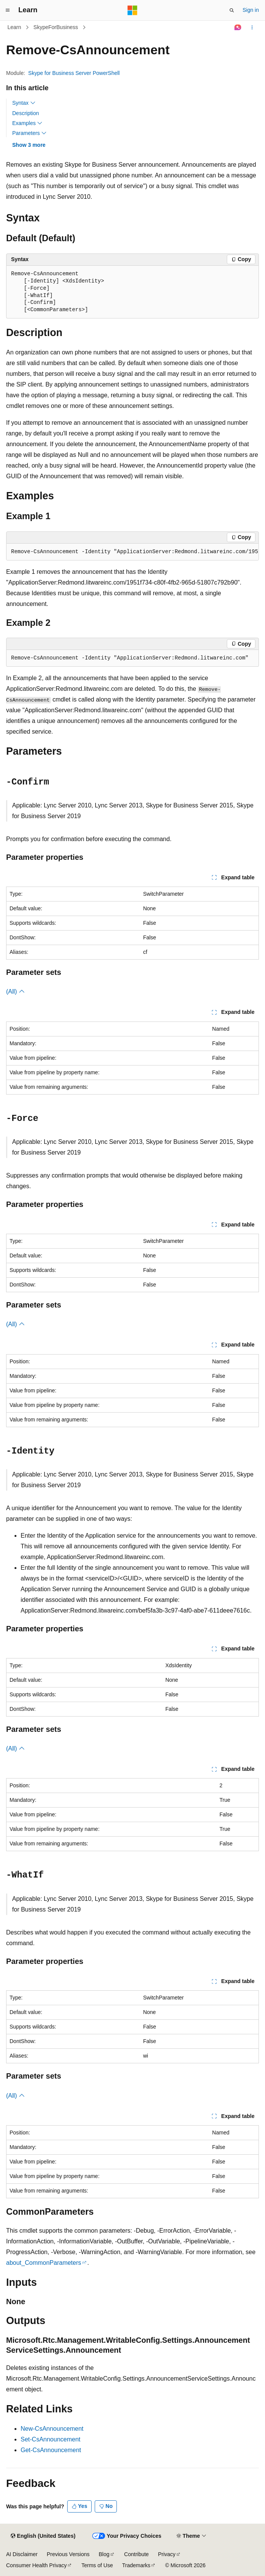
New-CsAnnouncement (52, 2428)
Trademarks (136, 2565)
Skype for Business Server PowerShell (74, 73)
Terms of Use (97, 2565)
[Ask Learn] (238, 27)
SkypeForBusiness (56, 27)
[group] (132, 552)
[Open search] (231, 10)
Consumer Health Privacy (36, 2565)
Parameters (29, 133)
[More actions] (252, 27)
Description (25, 113)
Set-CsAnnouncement (51, 2439)
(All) (15, 991)
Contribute (136, 2554)
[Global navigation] (7, 10)
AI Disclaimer (21, 2554)
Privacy (167, 2554)
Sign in (250, 10)
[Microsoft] (132, 10)
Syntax (24, 103)
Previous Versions (68, 2554)
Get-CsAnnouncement (51, 2450)
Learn (14, 27)
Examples (27, 123)
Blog (104, 2554)
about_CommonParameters (43, 2262)
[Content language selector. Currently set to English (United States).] (43, 2536)
